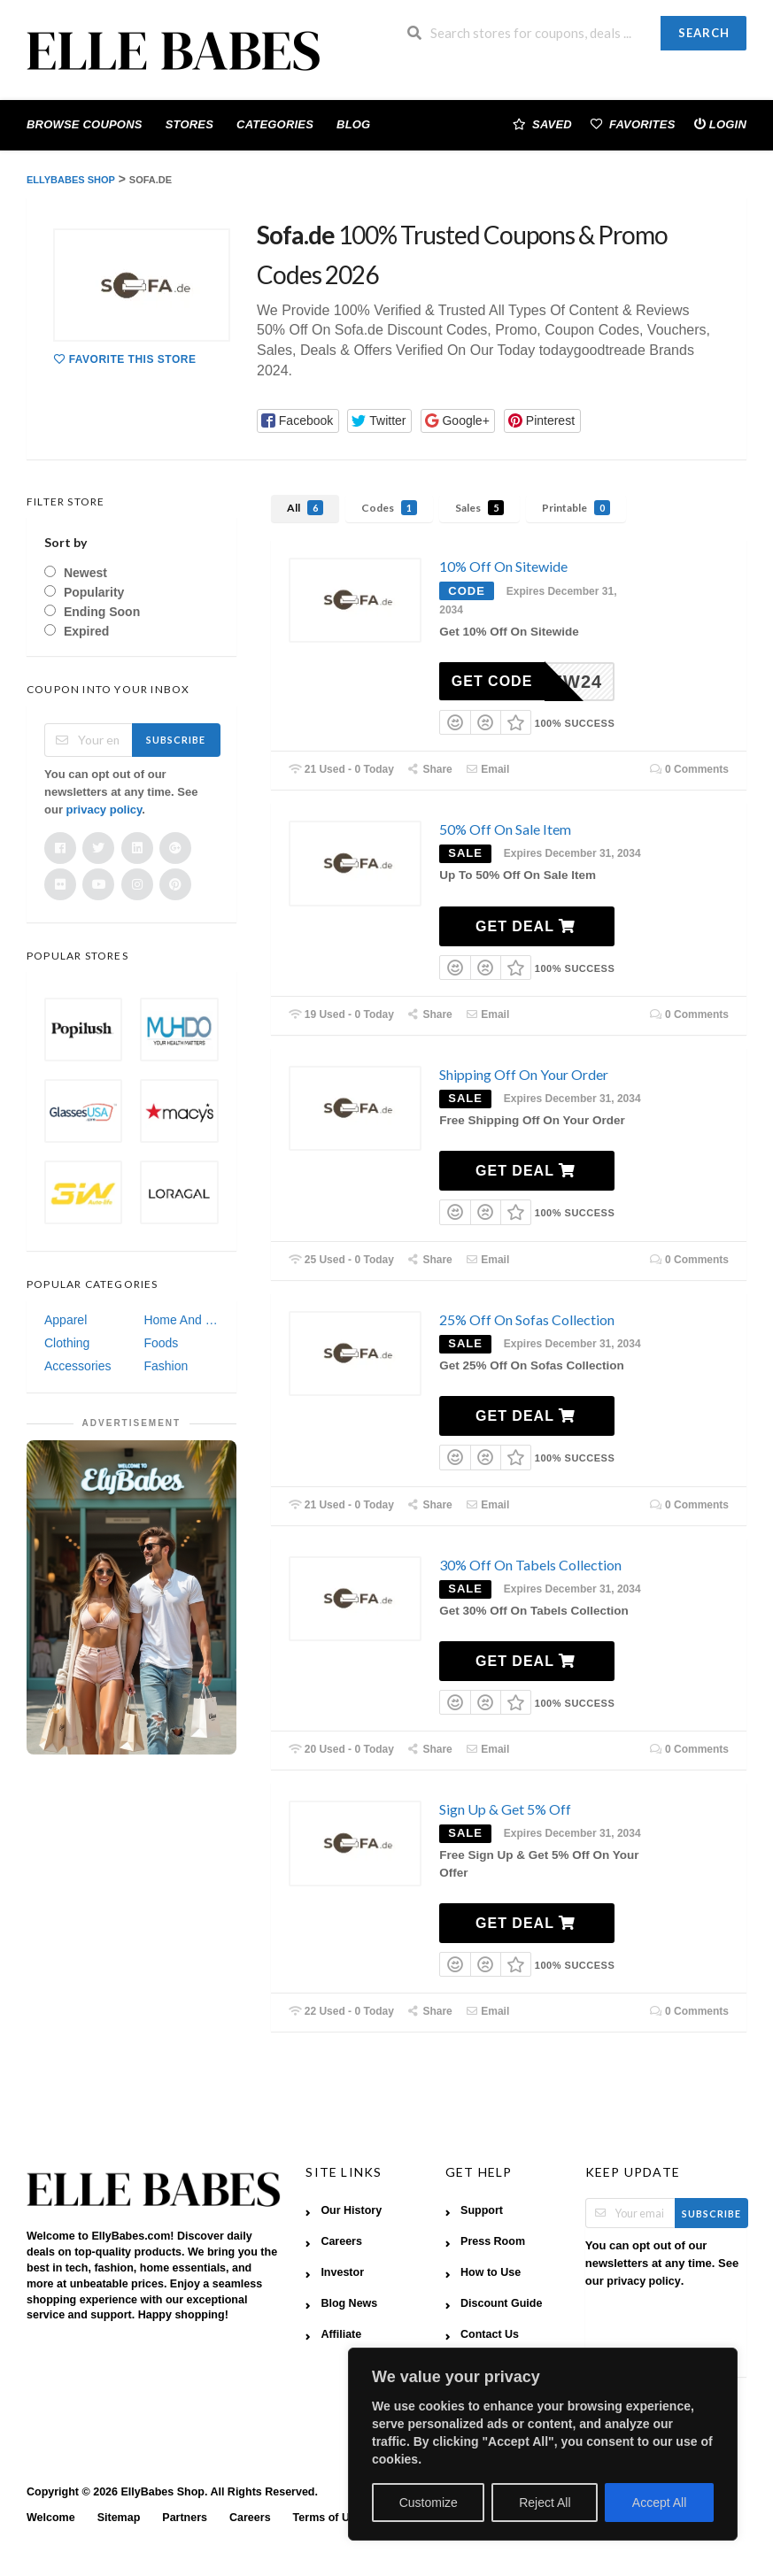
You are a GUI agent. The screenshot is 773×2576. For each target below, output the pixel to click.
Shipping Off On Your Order (523, 1074)
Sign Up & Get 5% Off (505, 1809)
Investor (342, 2272)
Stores (189, 124)
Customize (428, 2502)
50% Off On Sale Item (505, 829)
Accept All (659, 2502)
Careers (341, 2241)
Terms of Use (327, 2517)
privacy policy (104, 809)
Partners (184, 2517)
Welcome (51, 2517)
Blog (353, 124)
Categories (274, 124)
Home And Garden (180, 1320)
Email (488, 769)
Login (720, 123)
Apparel (65, 1320)
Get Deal (525, 926)
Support (481, 2210)
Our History (351, 2210)
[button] (298, 421)
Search (704, 33)
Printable (576, 507)
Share (429, 769)
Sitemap (119, 2517)
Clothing (66, 1343)
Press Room (492, 2241)
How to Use (490, 2272)
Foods (160, 1343)
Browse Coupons (85, 124)
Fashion (165, 1366)
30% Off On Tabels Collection (530, 1564)
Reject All (544, 2502)
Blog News (349, 2303)
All (305, 507)
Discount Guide (501, 2303)
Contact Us (489, 2334)
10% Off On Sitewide (503, 566)
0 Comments (689, 769)
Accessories (77, 1366)
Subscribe (175, 739)
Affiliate (341, 2334)
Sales (479, 507)
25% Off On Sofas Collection (527, 1319)
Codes (389, 507)
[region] (543, 2444)
